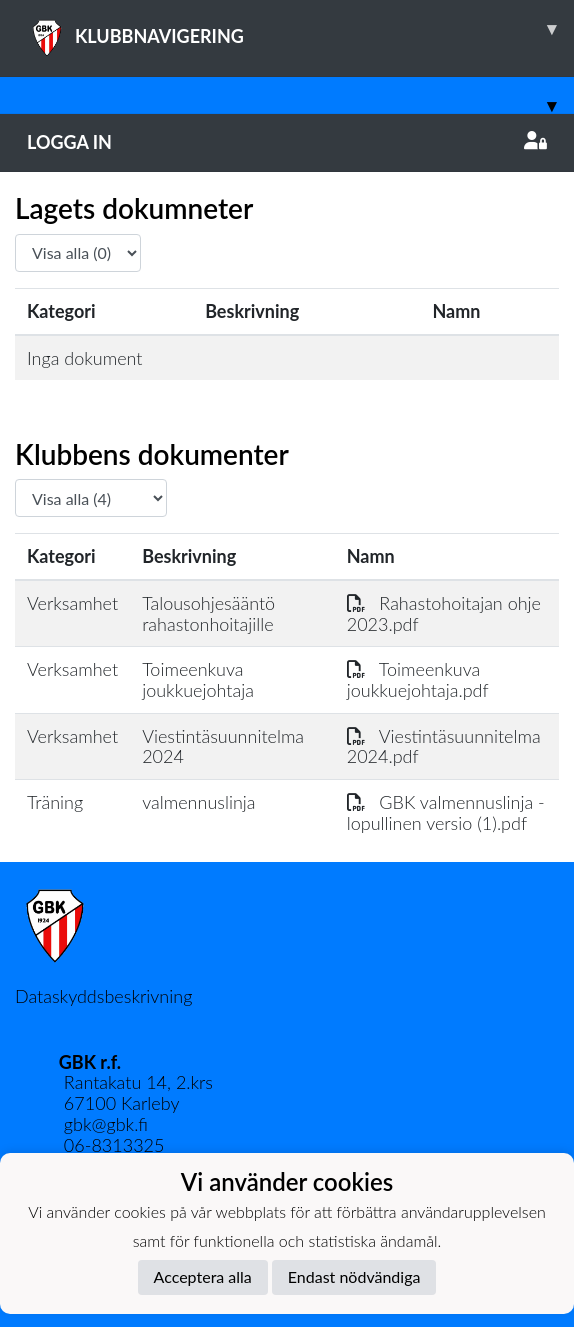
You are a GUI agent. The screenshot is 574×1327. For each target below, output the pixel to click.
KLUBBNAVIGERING (300, 29)
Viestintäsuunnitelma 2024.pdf (444, 746)
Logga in (287, 142)
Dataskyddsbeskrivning (103, 996)
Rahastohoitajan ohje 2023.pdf (444, 613)
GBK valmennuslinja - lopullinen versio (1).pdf (446, 812)
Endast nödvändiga (354, 1276)
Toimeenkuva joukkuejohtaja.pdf (418, 679)
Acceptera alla (203, 1276)
